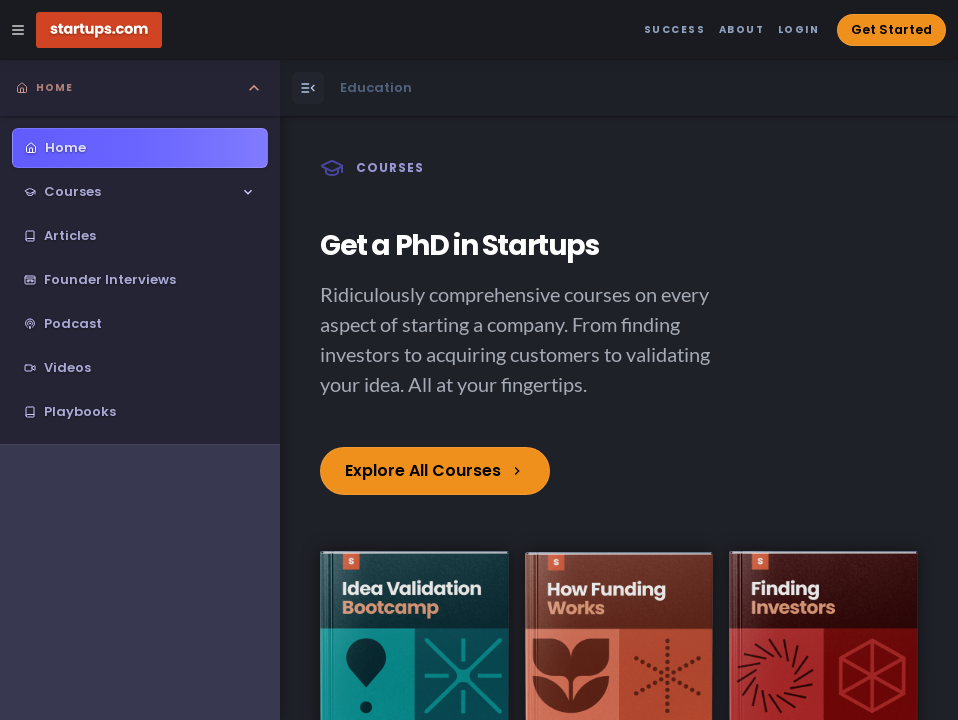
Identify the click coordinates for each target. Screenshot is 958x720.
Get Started (891, 29)
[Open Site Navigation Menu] (18, 30)
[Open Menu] (308, 88)
